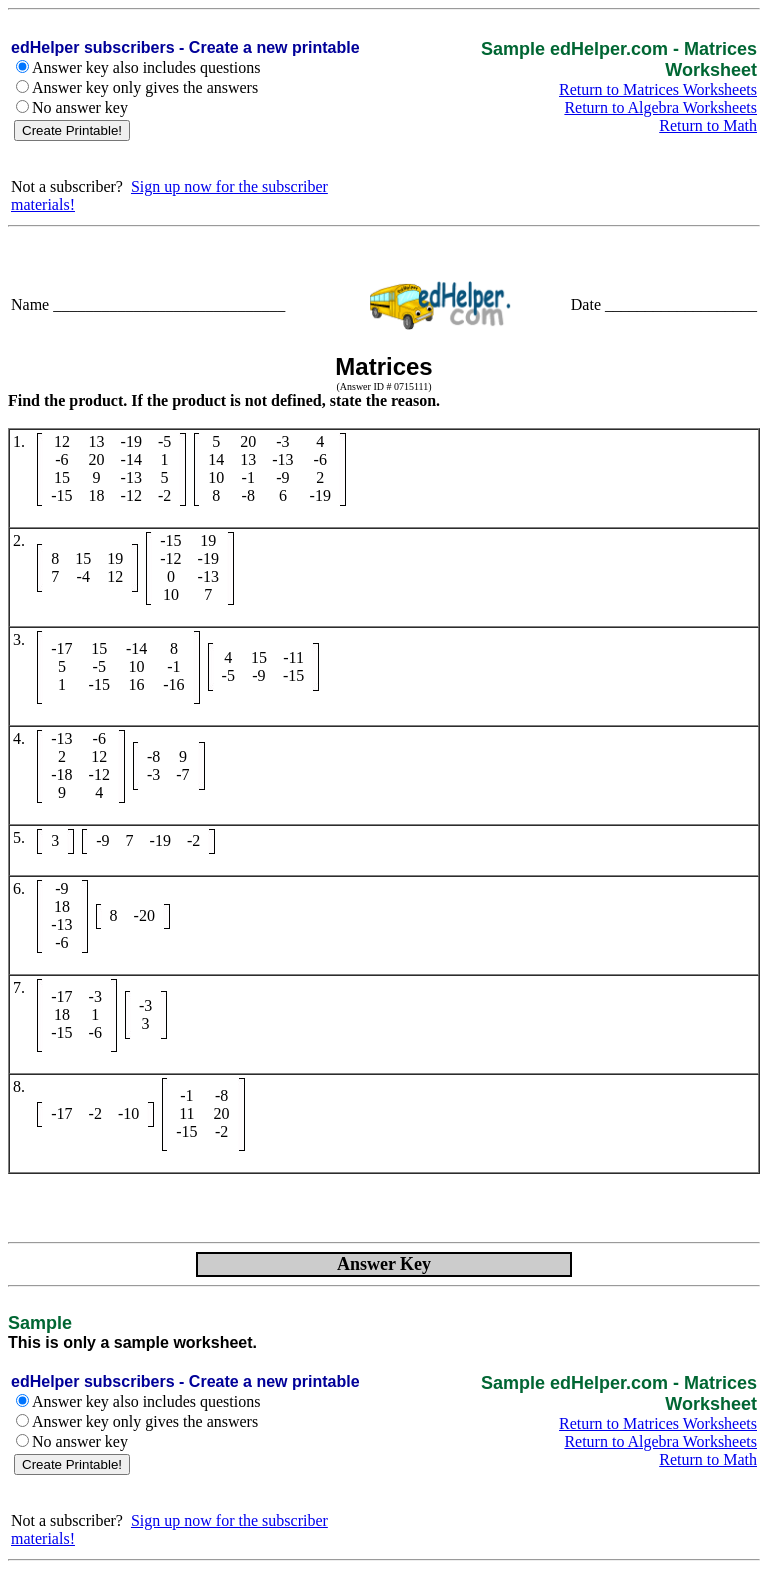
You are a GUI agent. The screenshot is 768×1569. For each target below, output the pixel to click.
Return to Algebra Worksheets (660, 107)
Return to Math (708, 125)
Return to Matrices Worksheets (658, 89)
